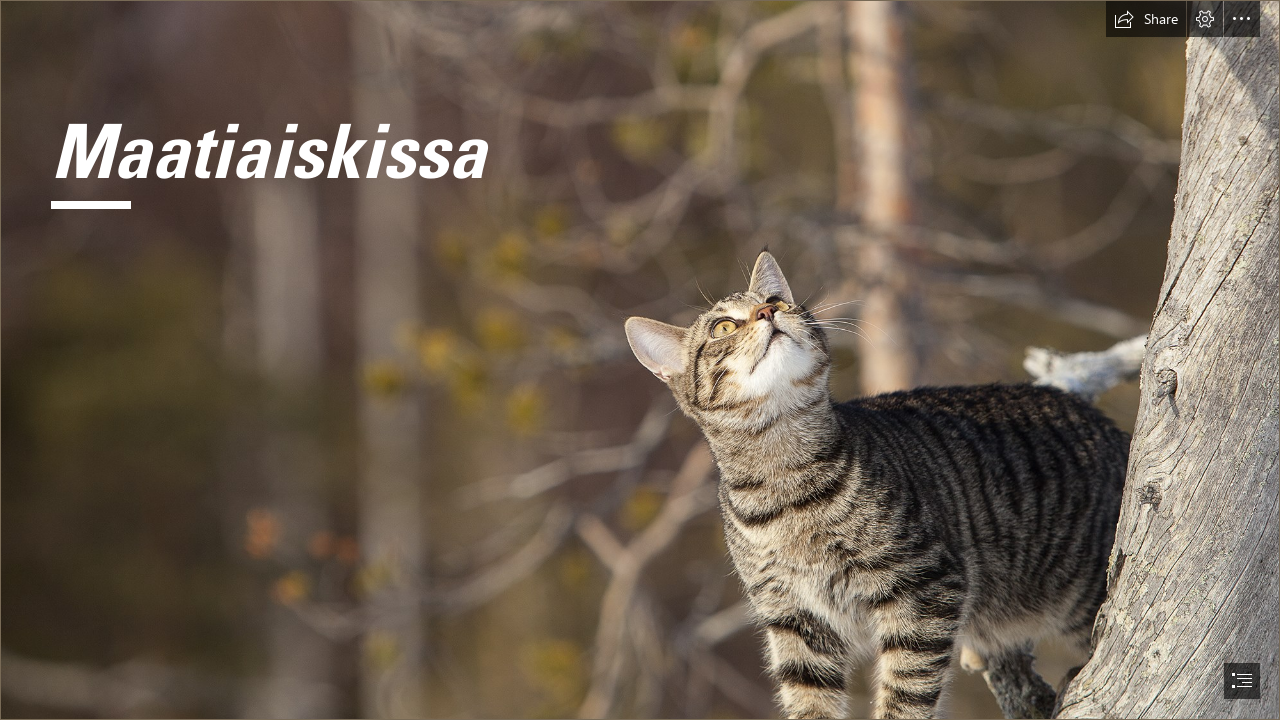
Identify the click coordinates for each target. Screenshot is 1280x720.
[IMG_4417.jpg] (640, 360)
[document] (640, 360)
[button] (1146, 19)
